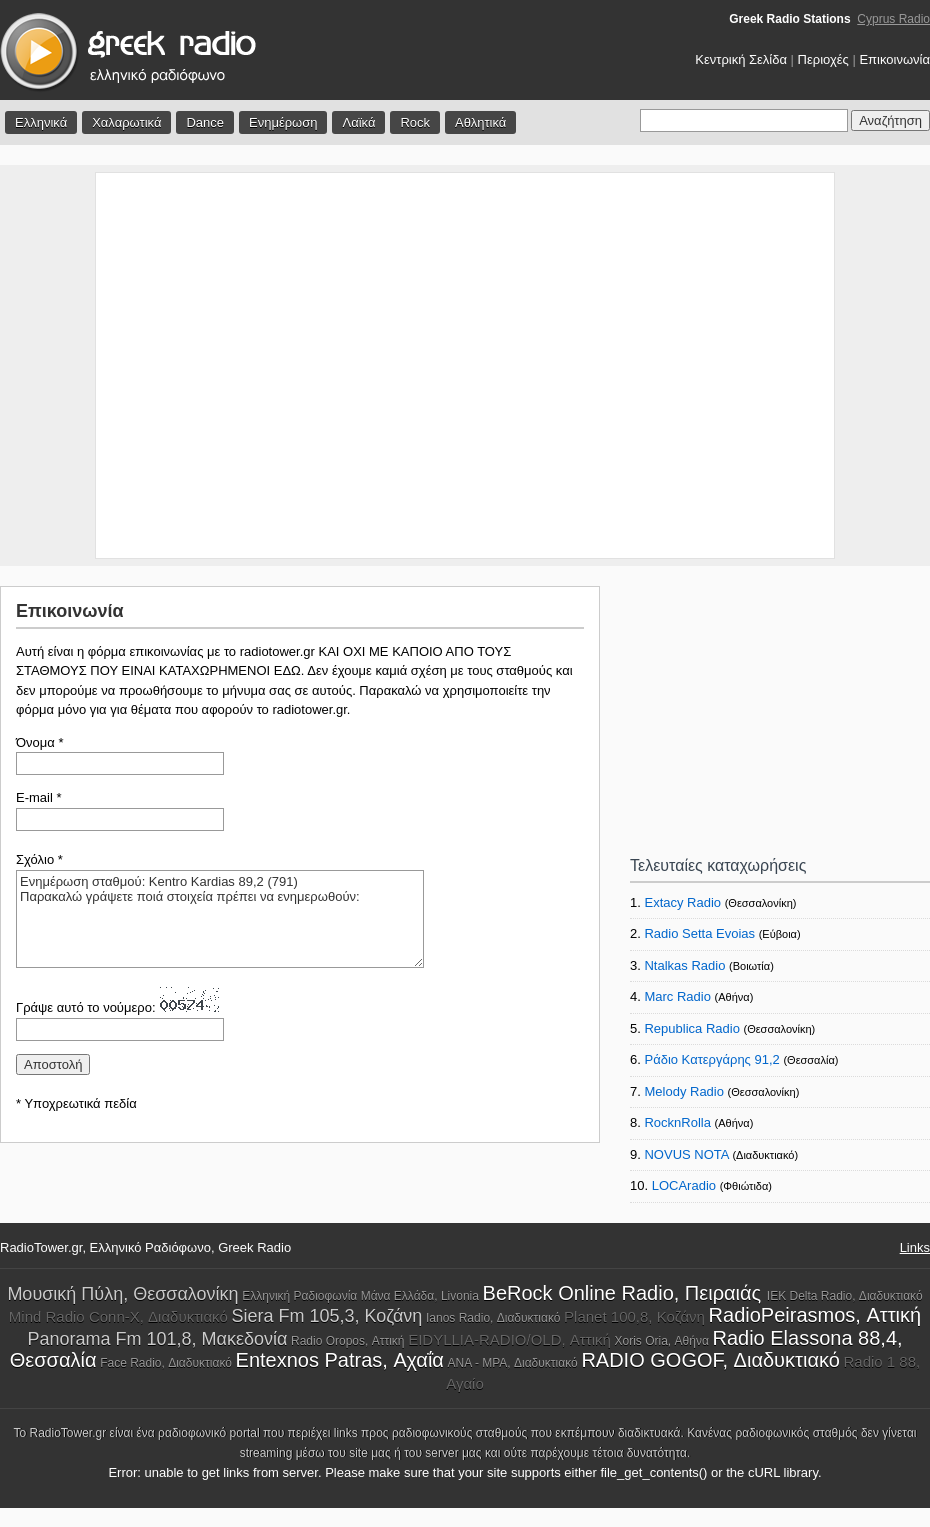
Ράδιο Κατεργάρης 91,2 (711, 1059)
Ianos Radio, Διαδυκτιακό (493, 1318)
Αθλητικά (480, 122)
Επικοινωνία (894, 59)
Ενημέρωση (283, 122)
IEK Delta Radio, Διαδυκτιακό (845, 1296)
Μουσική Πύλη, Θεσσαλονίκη (122, 1294)
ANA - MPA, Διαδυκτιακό (513, 1363)
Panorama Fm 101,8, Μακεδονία (157, 1339)
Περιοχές (823, 59)
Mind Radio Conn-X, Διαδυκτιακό (118, 1316)
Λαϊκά (358, 122)
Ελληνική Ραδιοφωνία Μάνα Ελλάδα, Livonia (360, 1296)
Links (915, 1247)
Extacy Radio (682, 902)
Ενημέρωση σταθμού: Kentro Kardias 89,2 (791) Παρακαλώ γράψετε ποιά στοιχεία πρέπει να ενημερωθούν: (220, 919)
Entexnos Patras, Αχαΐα (340, 1360)
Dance (205, 122)
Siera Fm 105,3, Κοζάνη (326, 1316)
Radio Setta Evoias (699, 933)
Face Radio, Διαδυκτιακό (166, 1363)
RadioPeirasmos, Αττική (815, 1315)
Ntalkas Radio (684, 965)
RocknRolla (677, 1122)
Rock (415, 122)
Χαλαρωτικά (126, 122)
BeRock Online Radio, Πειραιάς (625, 1293)
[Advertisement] (187, 365)
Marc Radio (677, 996)
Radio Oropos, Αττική (348, 1341)
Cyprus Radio (893, 19)
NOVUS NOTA (686, 1154)
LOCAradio (684, 1185)
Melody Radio (684, 1091)
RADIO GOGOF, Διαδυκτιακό (710, 1360)
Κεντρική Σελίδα (741, 59)
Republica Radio (691, 1028)
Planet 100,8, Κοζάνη (634, 1316)
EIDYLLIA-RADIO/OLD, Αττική (509, 1339)
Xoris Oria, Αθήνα (662, 1341)
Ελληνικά (41, 122)
